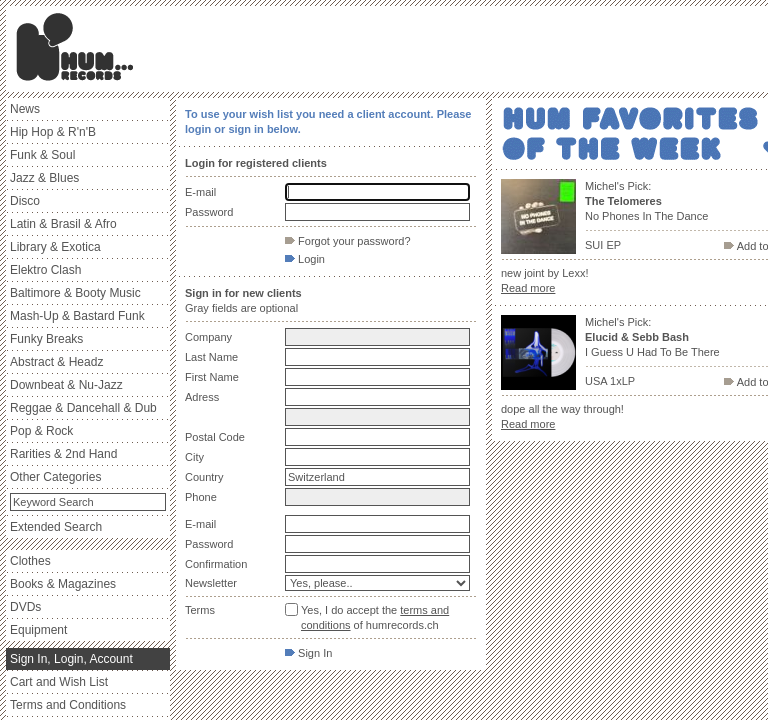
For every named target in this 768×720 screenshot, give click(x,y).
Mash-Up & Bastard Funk (77, 316)
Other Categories (55, 477)
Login (305, 259)
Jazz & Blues (44, 178)
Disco (25, 201)
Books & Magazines (63, 584)
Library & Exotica (55, 247)
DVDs (25, 607)
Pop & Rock (41, 431)
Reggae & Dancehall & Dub (83, 408)
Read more (528, 288)
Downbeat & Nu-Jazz (66, 385)
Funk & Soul (42, 155)
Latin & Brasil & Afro (63, 224)
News (25, 109)
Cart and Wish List (59, 682)
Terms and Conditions (68, 705)
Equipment (38, 630)
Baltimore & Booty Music (75, 293)
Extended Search (56, 527)
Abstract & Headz (56, 362)
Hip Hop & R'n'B (53, 132)
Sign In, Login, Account (71, 659)
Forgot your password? (348, 241)
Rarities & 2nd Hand (63, 454)
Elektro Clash (45, 270)
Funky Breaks (46, 339)
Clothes (30, 561)
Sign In (308, 653)
